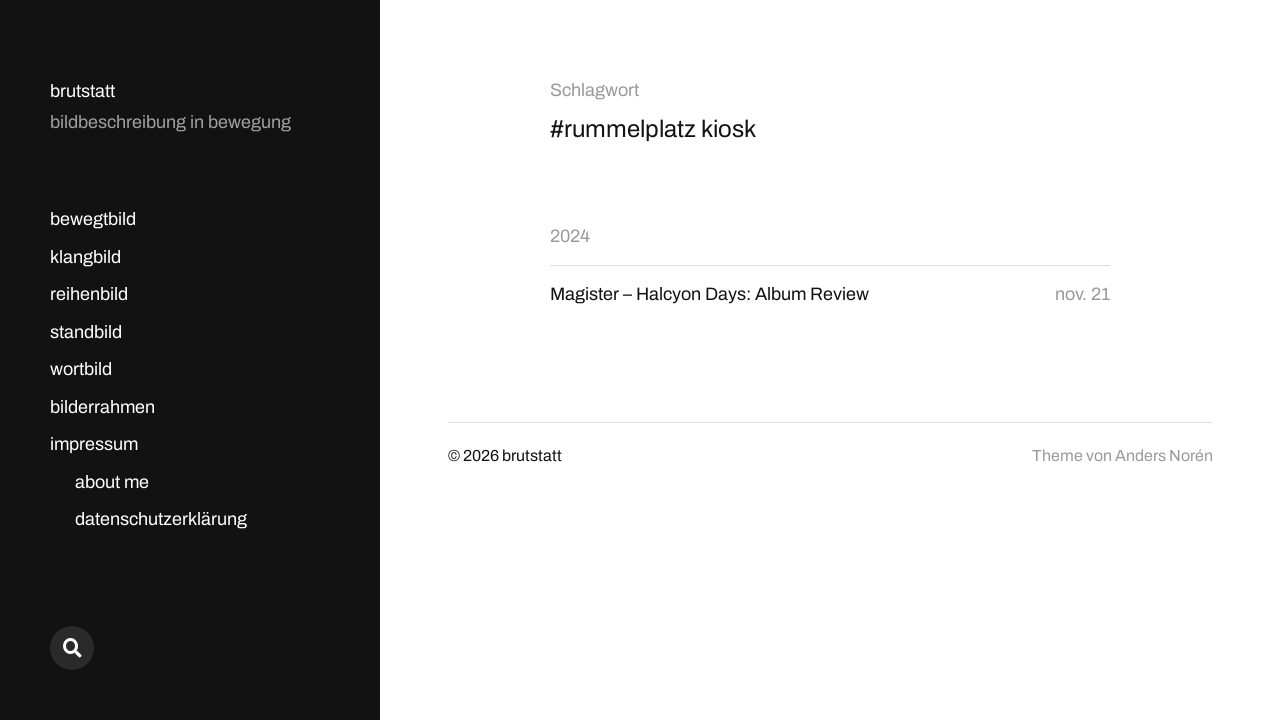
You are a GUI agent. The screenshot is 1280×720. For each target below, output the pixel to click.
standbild (86, 332)
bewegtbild (93, 219)
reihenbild (89, 294)
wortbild (81, 369)
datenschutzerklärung (161, 519)
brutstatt (82, 91)
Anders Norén (1164, 455)
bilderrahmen (102, 407)
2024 (570, 236)
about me (112, 482)
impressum (94, 444)
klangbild (85, 257)
